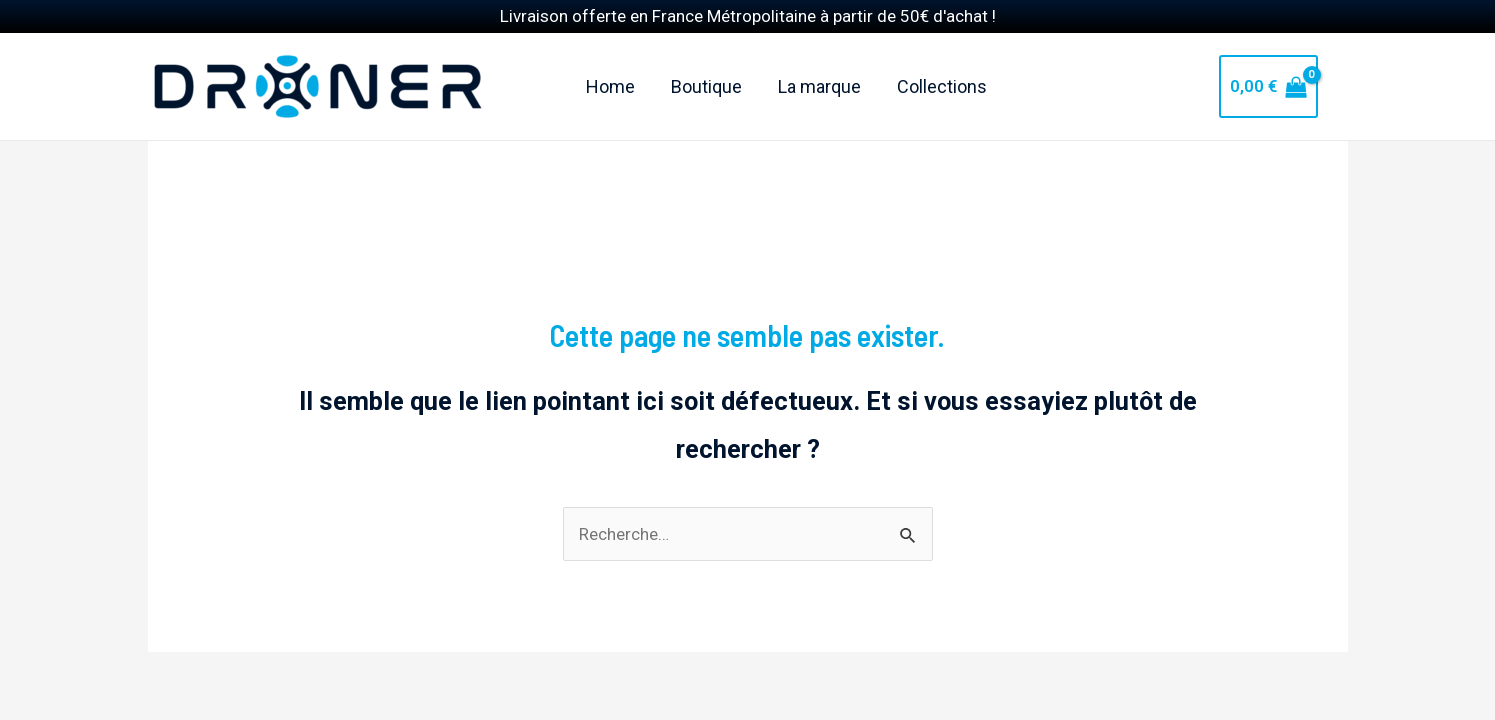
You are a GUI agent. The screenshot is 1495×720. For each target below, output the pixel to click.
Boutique (706, 61)
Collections (942, 61)
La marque (819, 61)
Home (610, 61)
